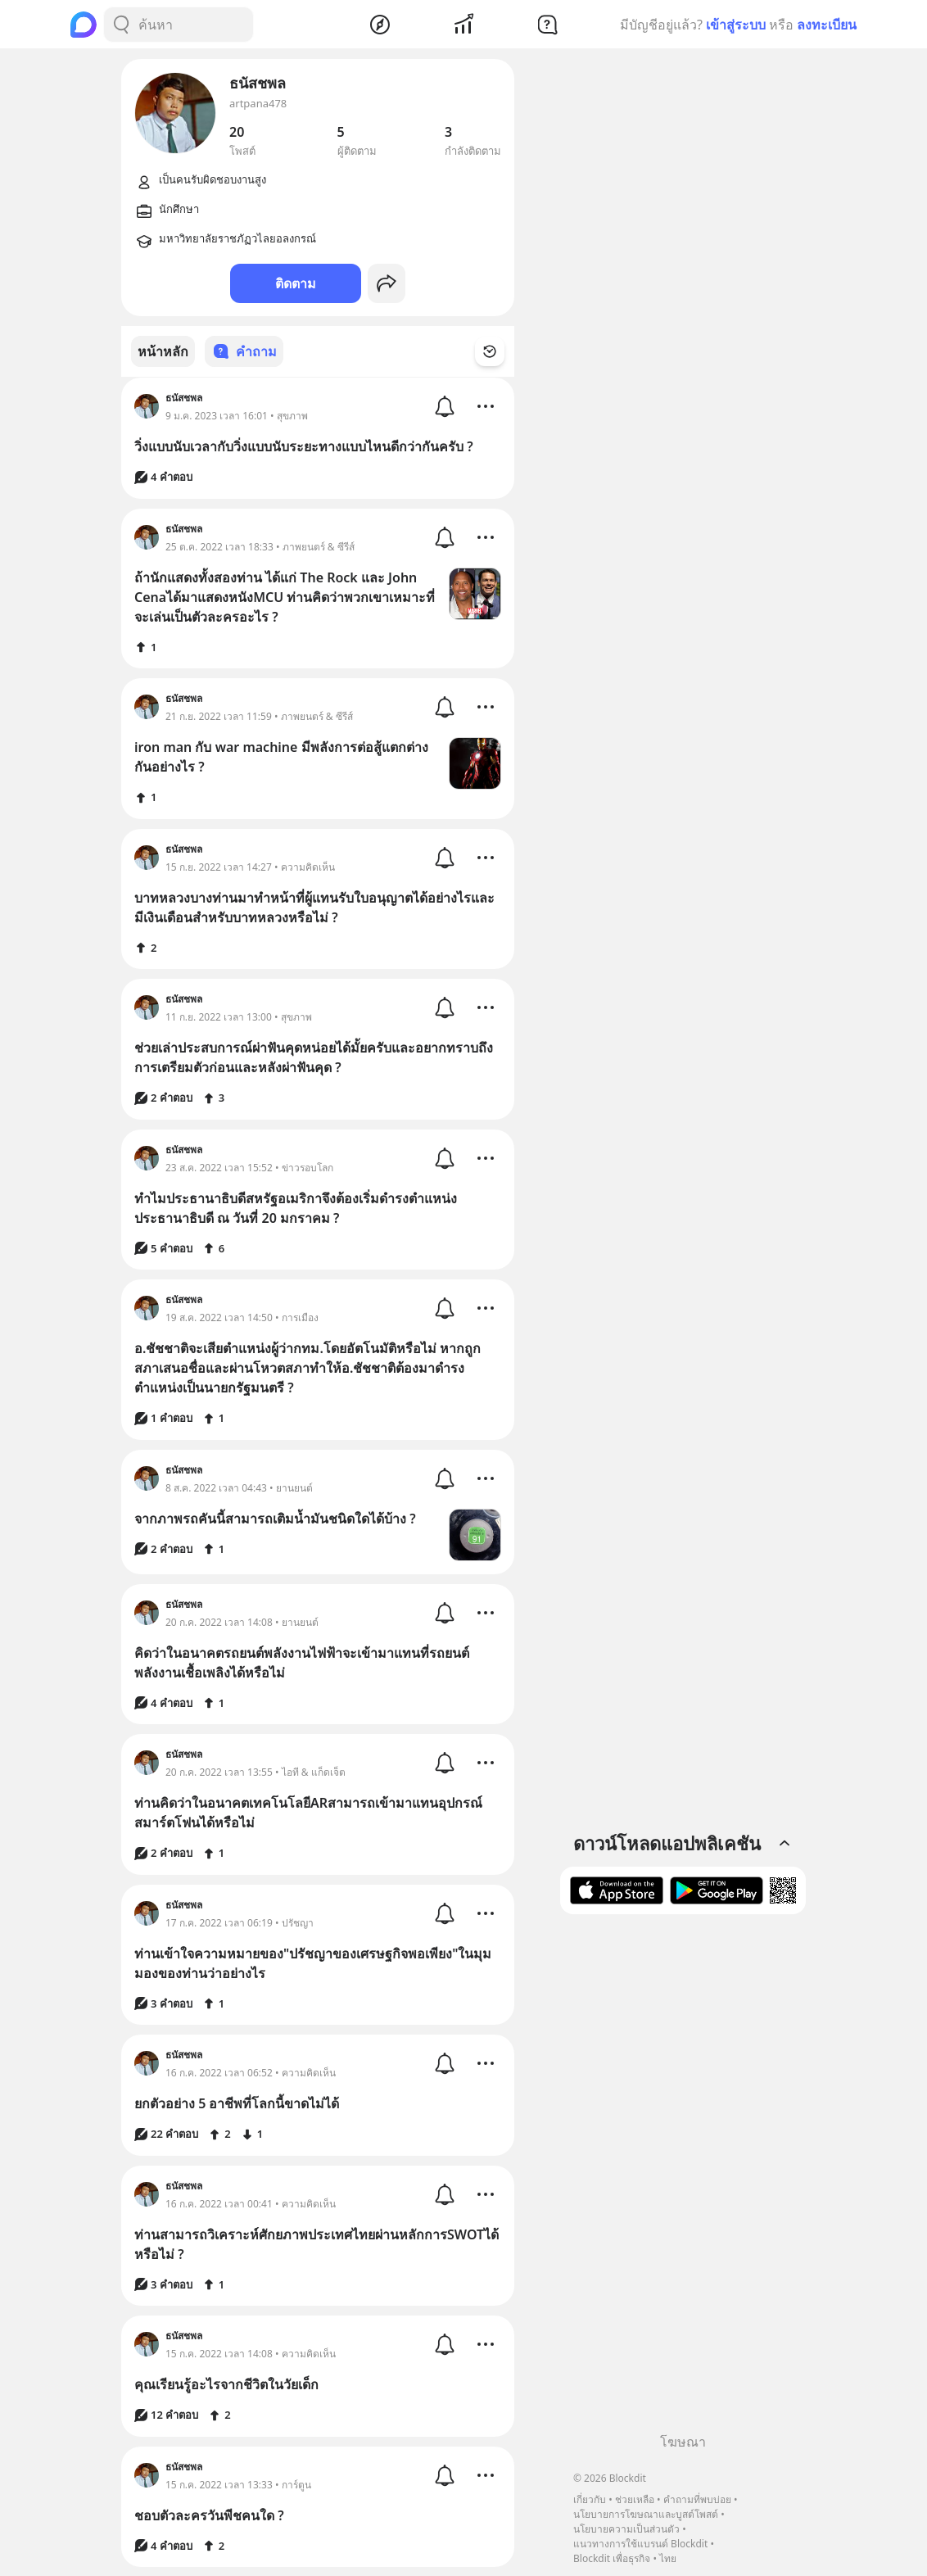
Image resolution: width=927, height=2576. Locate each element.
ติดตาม (295, 283)
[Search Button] (121, 24)
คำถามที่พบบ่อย (697, 2499)
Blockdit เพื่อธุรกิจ (611, 2558)
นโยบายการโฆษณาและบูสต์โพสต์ (645, 2514)
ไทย (667, 2558)
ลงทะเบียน (827, 25)
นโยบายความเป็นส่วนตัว (626, 2529)
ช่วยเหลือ (634, 2499)
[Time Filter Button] (499, 351)
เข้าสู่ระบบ (736, 25)
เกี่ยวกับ (589, 2499)
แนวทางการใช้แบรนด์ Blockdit (640, 2544)
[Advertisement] (683, 2179)
